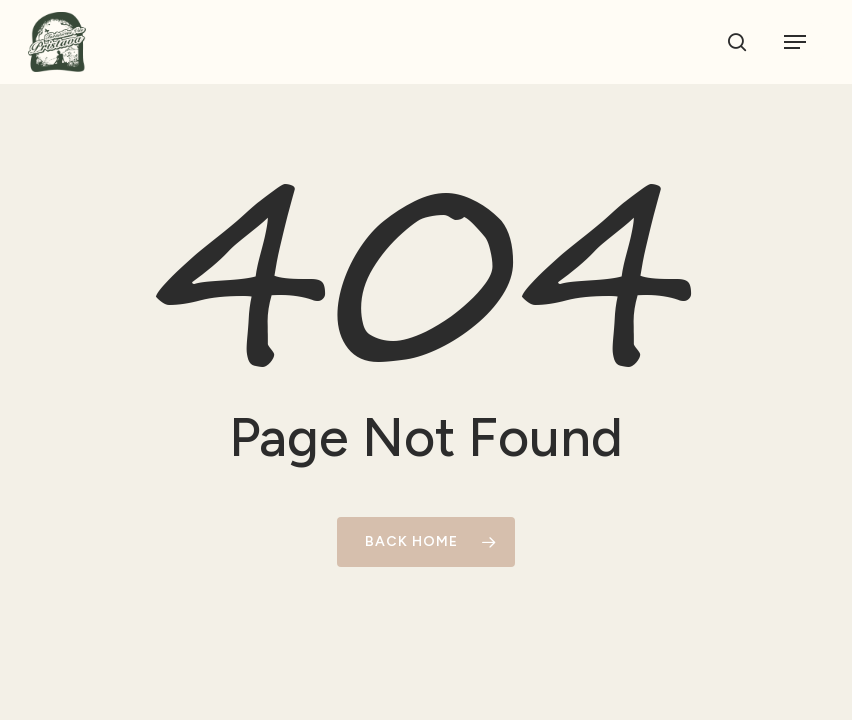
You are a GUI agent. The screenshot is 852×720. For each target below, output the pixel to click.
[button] (795, 42)
